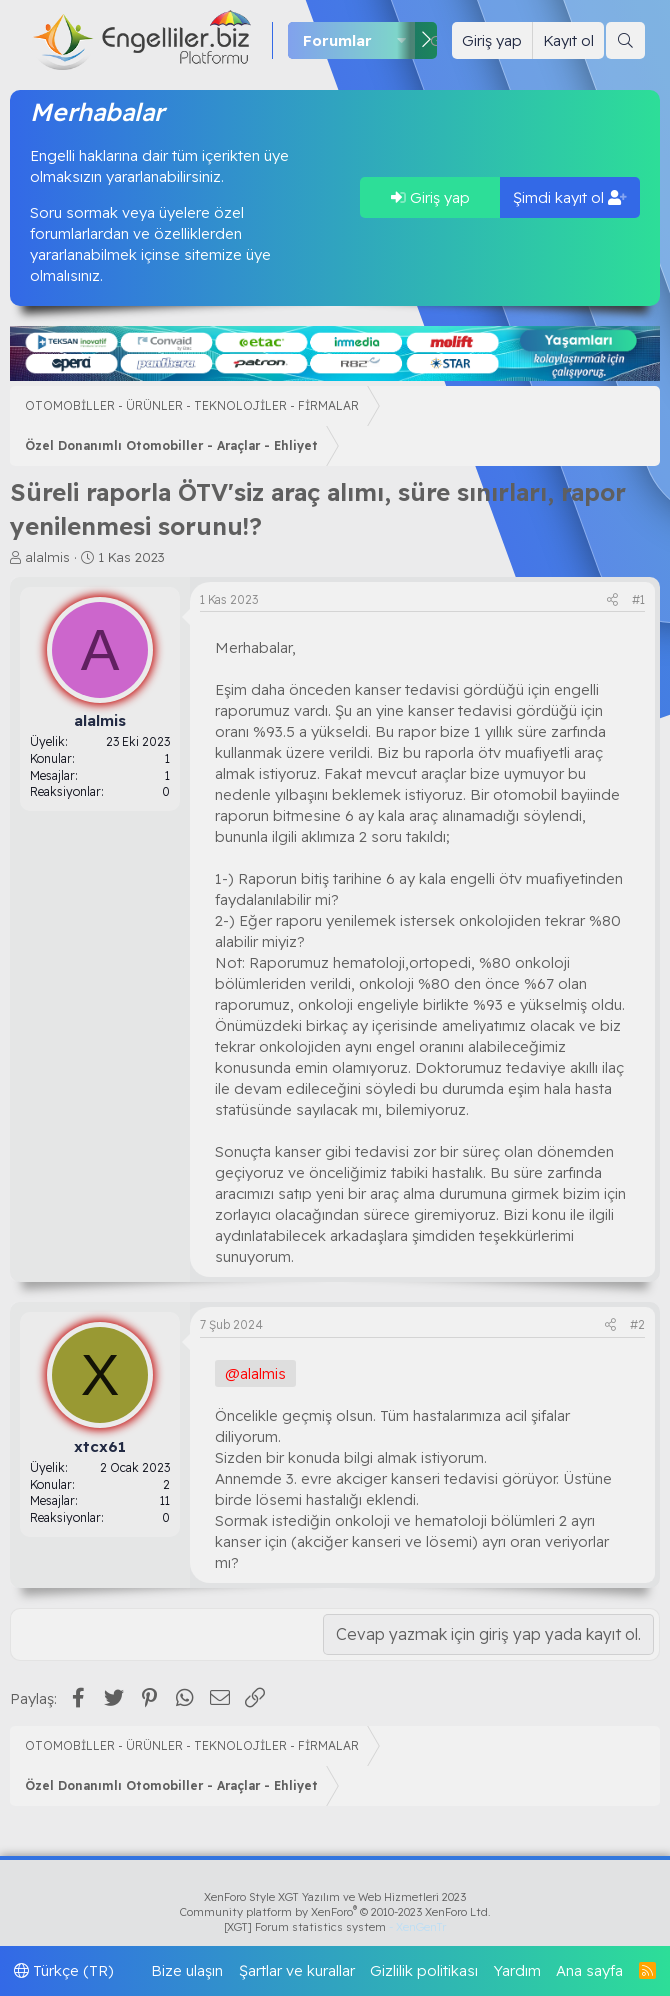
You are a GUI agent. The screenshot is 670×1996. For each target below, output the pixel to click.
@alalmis (255, 1373)
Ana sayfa (589, 1970)
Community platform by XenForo (335, 1912)
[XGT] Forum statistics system (335, 1927)
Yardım (517, 1970)
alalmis (47, 557)
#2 (637, 1324)
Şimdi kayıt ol (570, 197)
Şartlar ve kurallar (297, 1970)
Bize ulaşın (187, 1970)
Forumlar (337, 40)
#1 (638, 599)
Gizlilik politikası (424, 1970)
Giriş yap (430, 197)
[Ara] (625, 40)
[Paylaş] (612, 600)
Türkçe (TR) (64, 1970)
